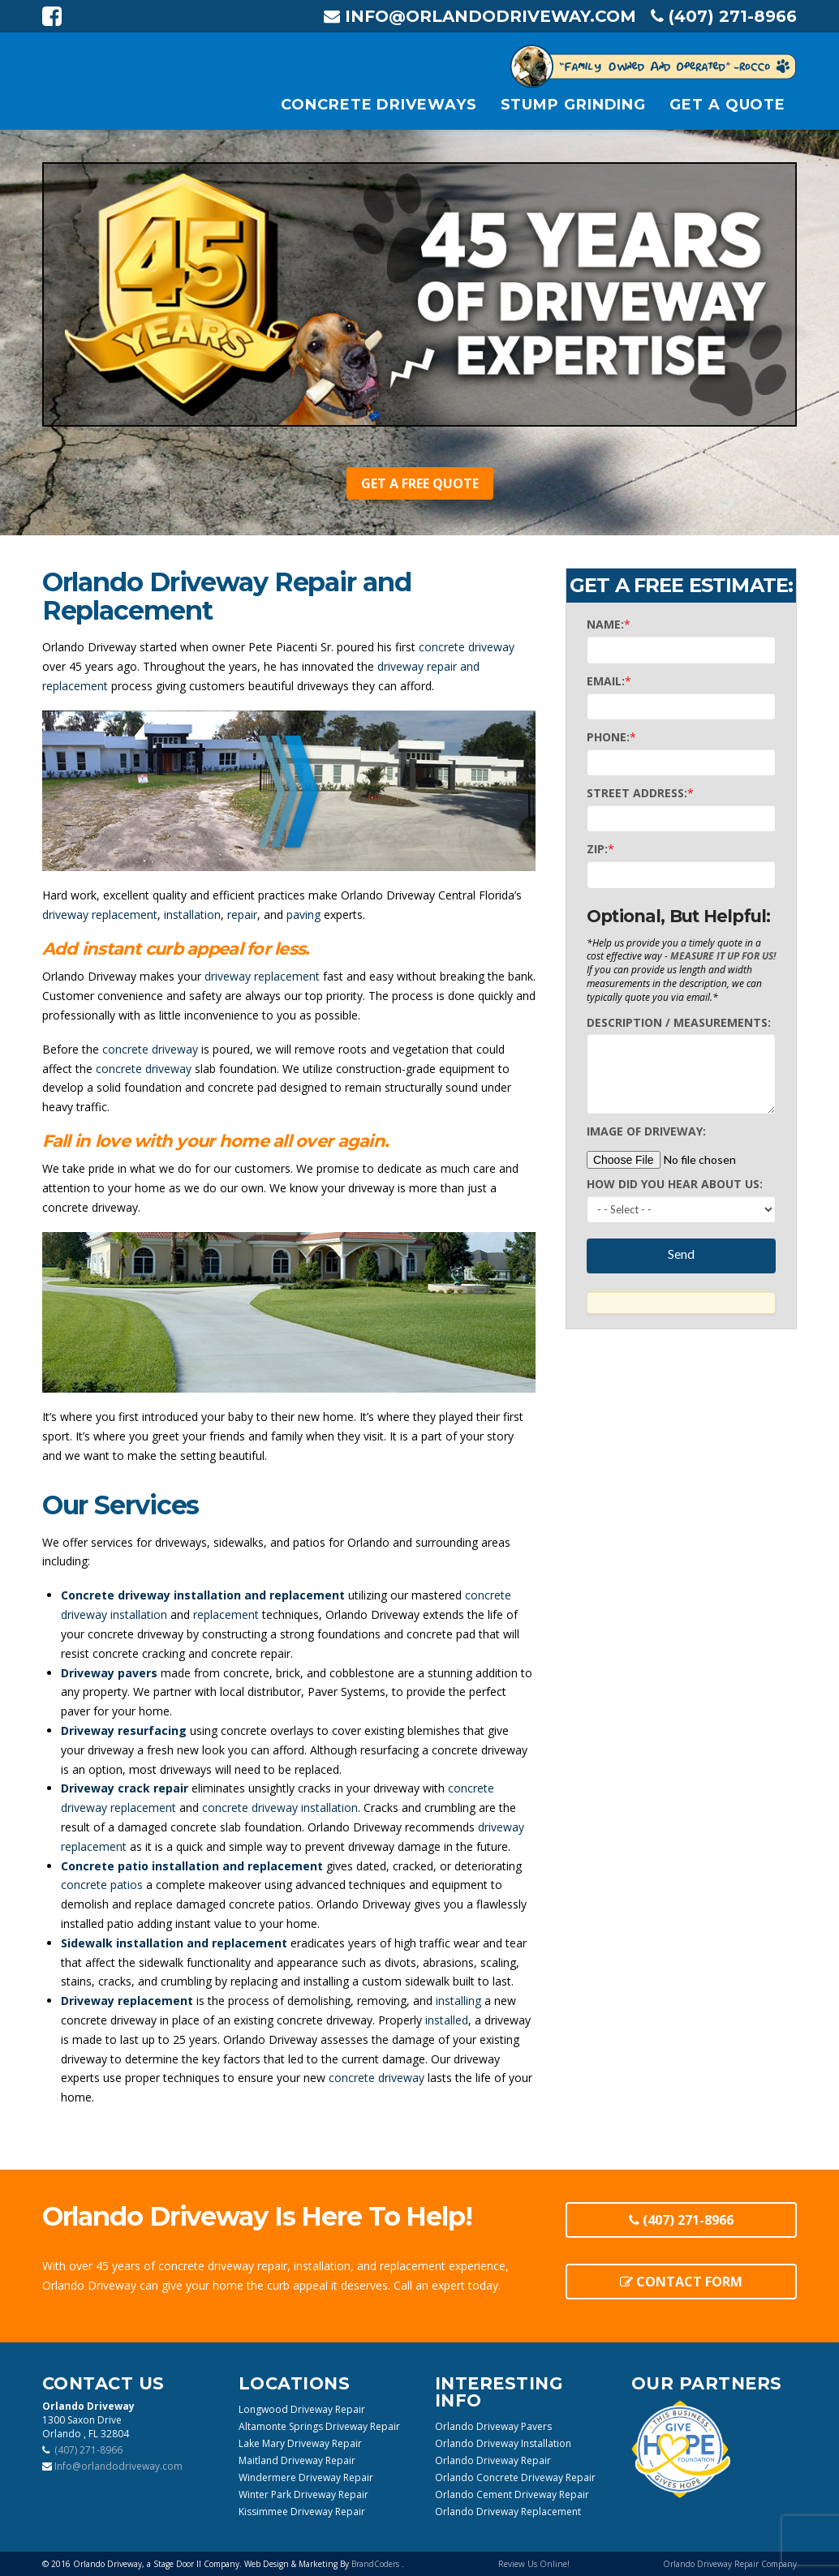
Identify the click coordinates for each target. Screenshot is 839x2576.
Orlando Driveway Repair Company (730, 2564)
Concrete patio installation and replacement (192, 1866)
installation (192, 914)
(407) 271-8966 (681, 2220)
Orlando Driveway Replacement (508, 2511)
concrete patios (102, 1884)
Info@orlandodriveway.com (480, 16)
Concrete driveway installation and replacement (203, 1595)
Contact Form (681, 2281)
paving (303, 914)
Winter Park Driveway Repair (303, 2494)
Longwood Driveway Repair (302, 2409)
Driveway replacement (127, 2000)
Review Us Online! (534, 2564)
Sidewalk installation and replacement (174, 1943)
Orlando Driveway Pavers (493, 2426)
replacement (226, 1614)
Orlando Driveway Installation (503, 2443)
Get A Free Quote (420, 483)
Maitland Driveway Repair (297, 2460)
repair (242, 914)
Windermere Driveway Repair (306, 2477)
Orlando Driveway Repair (493, 2460)
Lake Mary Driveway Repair (300, 2443)
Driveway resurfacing (124, 1730)
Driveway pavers (109, 1673)
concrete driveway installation (280, 1807)
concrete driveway (466, 647)
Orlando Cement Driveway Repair (512, 2494)
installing (458, 2000)
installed (446, 2020)
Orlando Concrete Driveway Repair (515, 2477)
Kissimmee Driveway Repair (302, 2511)
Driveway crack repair (124, 1788)
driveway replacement (99, 914)
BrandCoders (376, 2564)
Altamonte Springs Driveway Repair (319, 2426)
